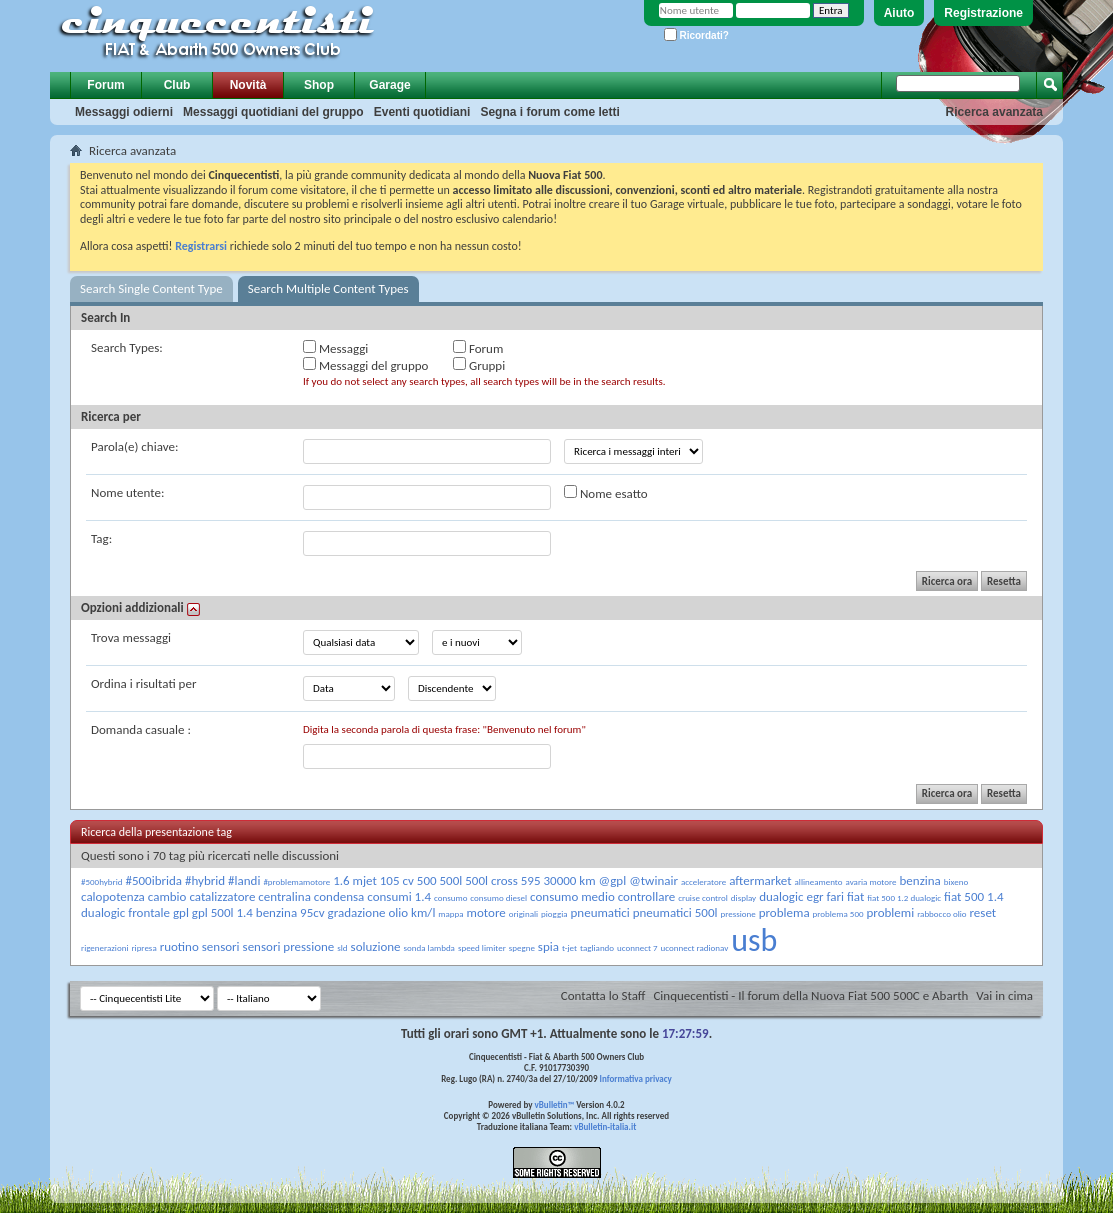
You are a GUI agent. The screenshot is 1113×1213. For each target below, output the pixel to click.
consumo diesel (498, 897)
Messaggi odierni (124, 112)
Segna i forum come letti (549, 112)
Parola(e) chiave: (134, 446)
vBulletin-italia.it (605, 1126)
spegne (522, 947)
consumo (450, 897)
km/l (423, 912)
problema (784, 912)
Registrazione (983, 13)
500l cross (491, 880)
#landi (244, 880)
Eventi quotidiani (422, 112)
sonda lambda (429, 947)
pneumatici (600, 912)
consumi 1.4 (399, 896)
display (743, 897)
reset (983, 912)
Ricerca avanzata (994, 112)
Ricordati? (696, 35)
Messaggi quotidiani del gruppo (273, 112)
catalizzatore (222, 896)
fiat (855, 896)
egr (814, 896)
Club (177, 85)
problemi (891, 912)
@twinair (653, 880)
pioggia (554, 913)
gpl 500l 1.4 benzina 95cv (258, 912)
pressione (737, 913)
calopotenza (113, 896)
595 (531, 880)
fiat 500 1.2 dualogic (904, 897)
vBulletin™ (555, 1104)
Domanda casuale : (141, 729)
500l (451, 880)
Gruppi (479, 365)
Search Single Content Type (151, 288)
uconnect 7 (637, 947)
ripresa (143, 947)
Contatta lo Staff (603, 995)
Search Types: (127, 347)
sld (342, 947)
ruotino (179, 946)
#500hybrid (101, 881)
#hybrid (205, 880)
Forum (105, 85)
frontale (149, 912)
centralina (284, 896)
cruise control (703, 897)
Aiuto (899, 13)
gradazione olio (368, 912)
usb (754, 940)
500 (427, 880)
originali (523, 913)
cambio (167, 896)
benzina (920, 880)
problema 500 (838, 913)
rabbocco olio (941, 913)
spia (548, 946)
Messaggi (335, 348)
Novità (248, 85)
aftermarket (760, 880)
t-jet (569, 947)
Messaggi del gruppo (365, 365)
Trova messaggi (131, 637)
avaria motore (870, 881)
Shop (319, 85)
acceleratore (703, 881)
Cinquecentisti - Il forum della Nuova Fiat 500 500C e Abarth (810, 995)
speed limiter (482, 947)
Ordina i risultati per (143, 683)
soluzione (376, 946)
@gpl (613, 880)
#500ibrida (153, 880)
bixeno (956, 881)
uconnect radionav (695, 947)
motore (486, 912)
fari (835, 896)
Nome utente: (127, 492)
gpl (181, 912)
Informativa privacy (635, 1078)
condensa (339, 896)
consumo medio (572, 896)
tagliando (597, 947)
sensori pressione (289, 946)
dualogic (781, 896)
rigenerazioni (104, 947)
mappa (450, 913)
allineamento (819, 881)
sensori (221, 946)
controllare (647, 896)
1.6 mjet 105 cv (373, 880)
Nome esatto (606, 493)
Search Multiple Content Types (328, 288)
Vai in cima (1004, 995)
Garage (389, 85)
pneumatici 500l (675, 912)
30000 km (569, 880)
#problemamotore (296, 881)
